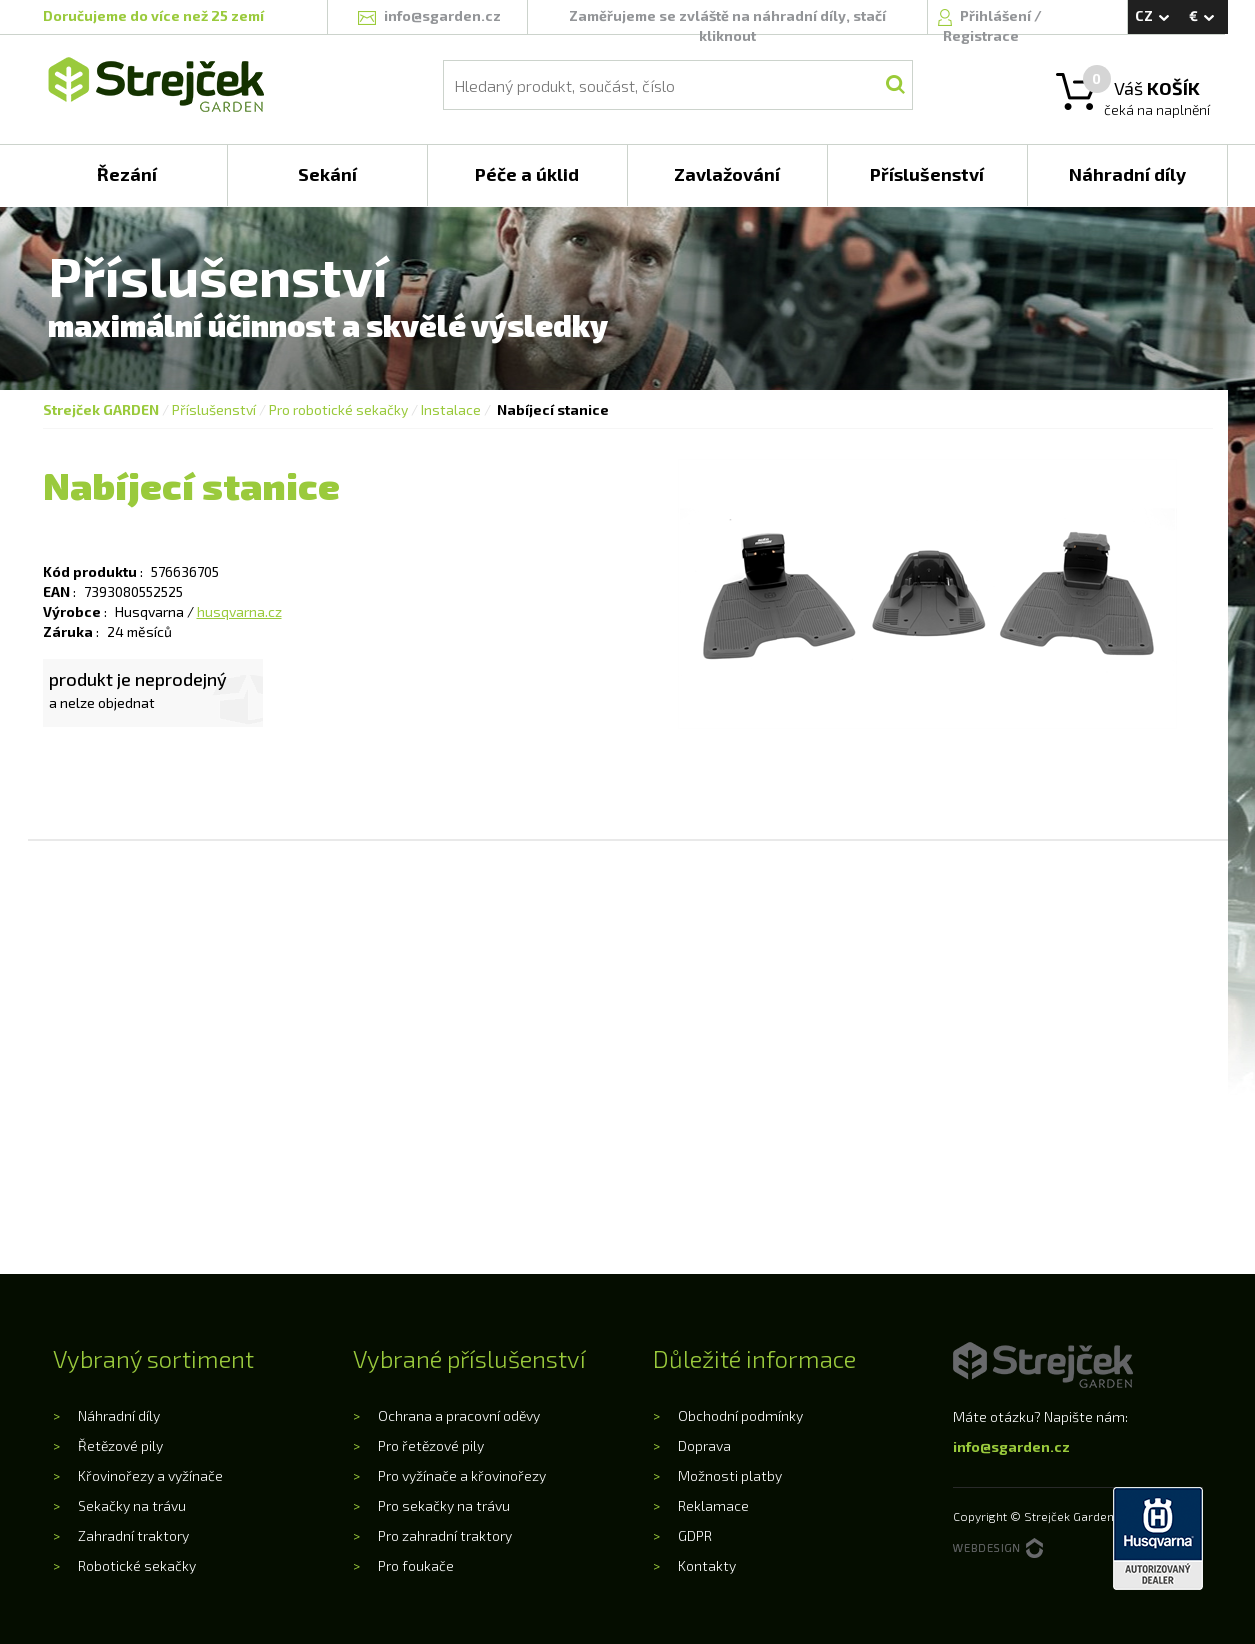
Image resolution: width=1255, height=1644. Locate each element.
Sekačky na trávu (132, 1505)
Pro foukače (416, 1565)
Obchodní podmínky (740, 1415)
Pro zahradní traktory (445, 1535)
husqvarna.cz (239, 611)
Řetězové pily (120, 1445)
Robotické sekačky (137, 1565)
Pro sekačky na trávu (444, 1505)
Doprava (704, 1445)
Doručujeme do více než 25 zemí (153, 15)
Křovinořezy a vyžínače (150, 1475)
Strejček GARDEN (101, 409)
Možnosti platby (730, 1475)
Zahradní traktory (133, 1535)
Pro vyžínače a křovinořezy (462, 1475)
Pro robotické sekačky (338, 409)
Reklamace (713, 1505)
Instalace (451, 409)
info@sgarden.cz (1011, 1446)
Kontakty (707, 1565)
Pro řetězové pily (431, 1445)
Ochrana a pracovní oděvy (459, 1415)
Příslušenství (214, 409)
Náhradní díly (119, 1415)
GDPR (695, 1535)
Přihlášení (997, 15)
